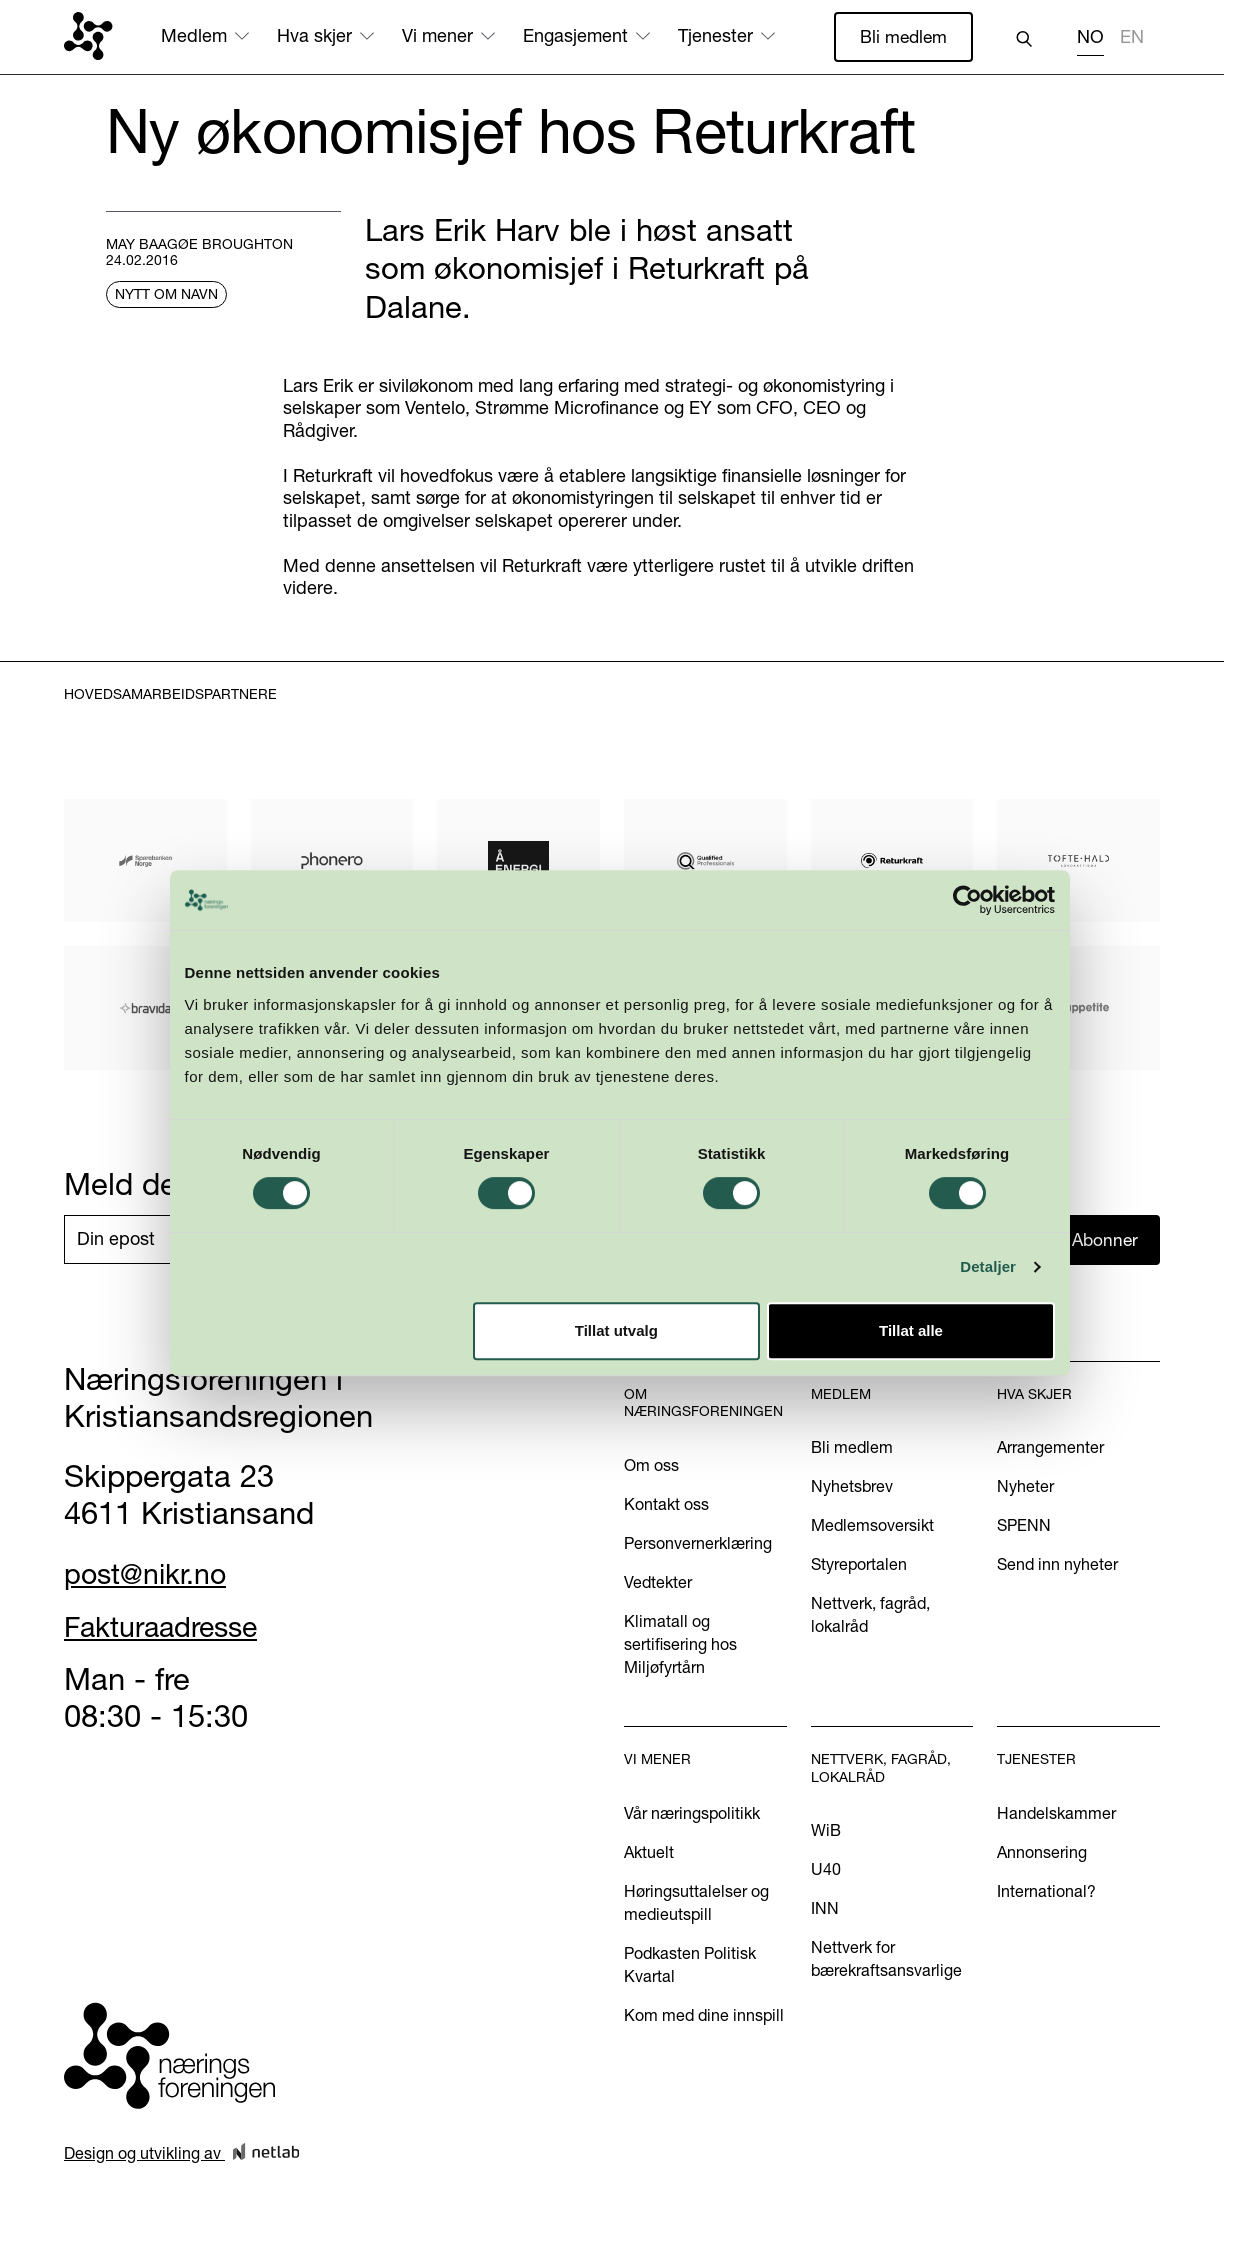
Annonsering (1042, 1853)
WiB (826, 1832)
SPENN (1024, 1527)
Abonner (1106, 1240)
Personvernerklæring (698, 1545)
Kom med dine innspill (704, 2016)
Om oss (651, 1467)
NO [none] (1090, 37)
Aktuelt (649, 1853)
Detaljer (988, 1266)
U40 (826, 1871)
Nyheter (1025, 1488)
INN (825, 1910)
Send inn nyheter (1057, 1566)
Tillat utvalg (616, 1330)
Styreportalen (859, 1566)
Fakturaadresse (171, 1627)
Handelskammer (1056, 1814)
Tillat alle (911, 1330)
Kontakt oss (666, 1506)
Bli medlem (902, 36)
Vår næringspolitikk (692, 1814)
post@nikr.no (153, 1574)
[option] (1132, 39)
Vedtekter (658, 1584)
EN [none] (1132, 37)
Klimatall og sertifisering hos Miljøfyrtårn (680, 1646)
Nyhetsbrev (852, 1488)
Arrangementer (1050, 1449)
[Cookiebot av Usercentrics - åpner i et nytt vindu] (967, 900)
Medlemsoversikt (872, 1527)
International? (1046, 1892)
